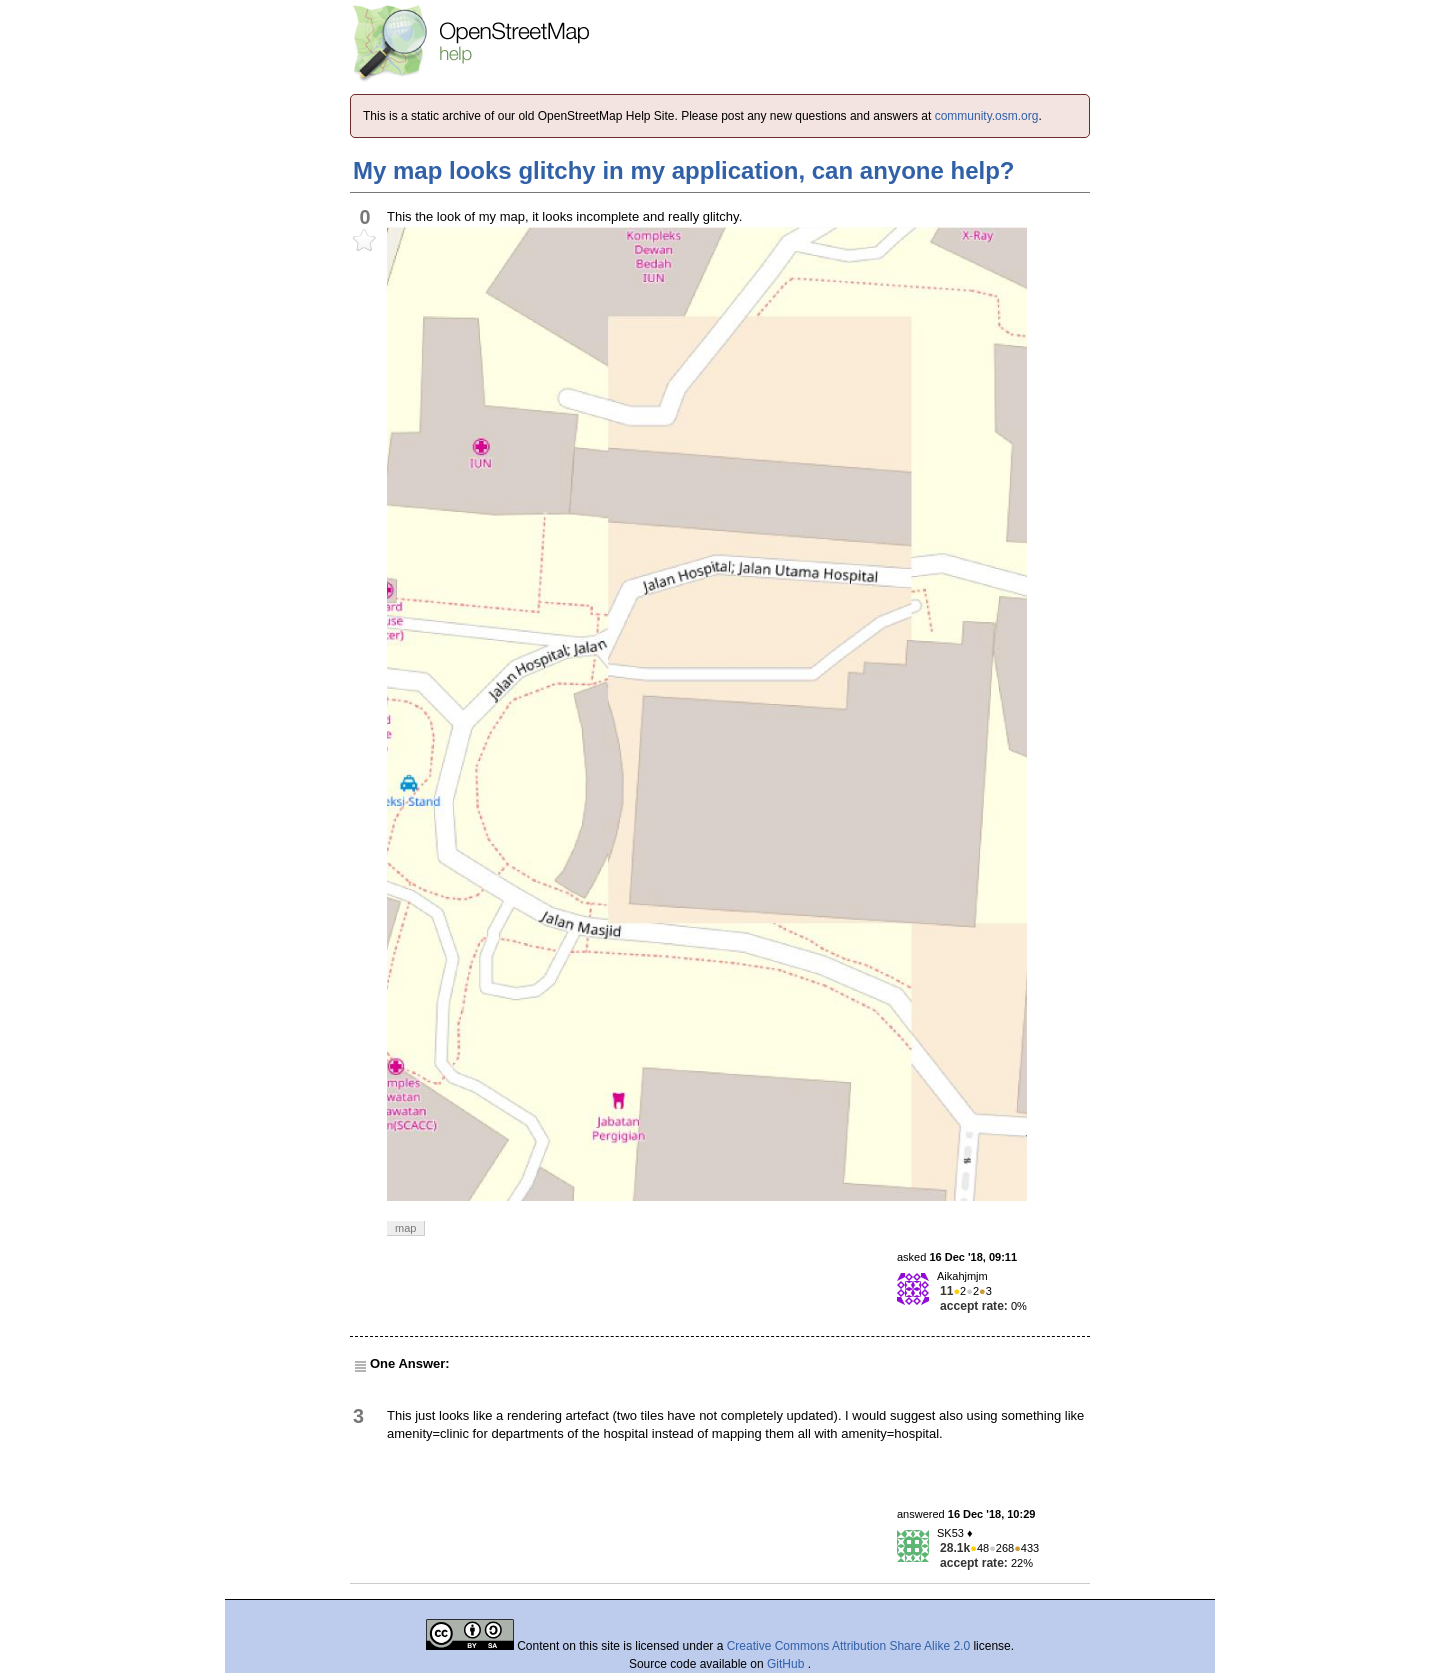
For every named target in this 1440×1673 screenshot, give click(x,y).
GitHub (787, 1664)
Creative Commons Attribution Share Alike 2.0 (848, 1646)
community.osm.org (987, 116)
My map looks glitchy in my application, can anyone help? (683, 170)
